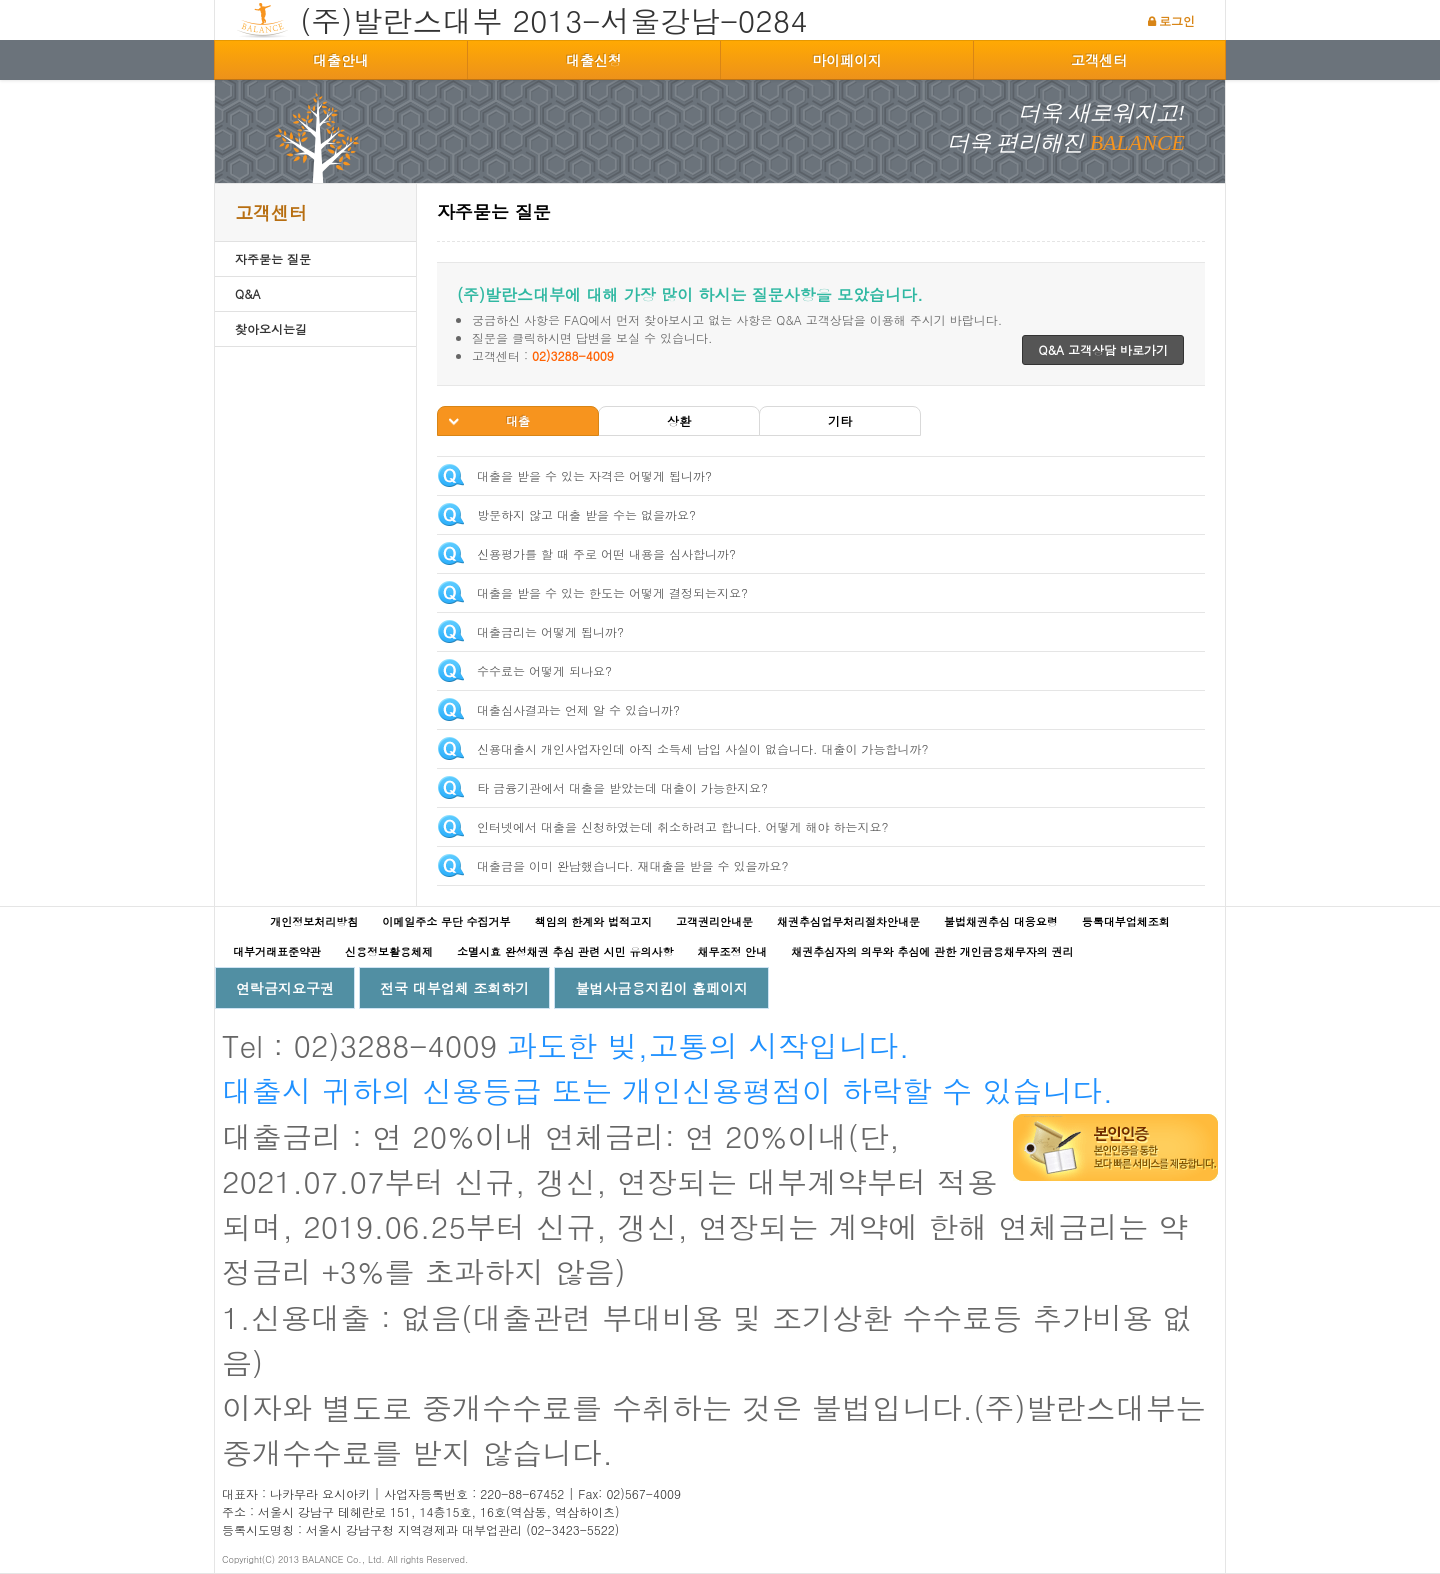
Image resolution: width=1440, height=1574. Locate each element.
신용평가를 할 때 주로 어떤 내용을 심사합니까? (606, 553)
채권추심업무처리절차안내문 (848, 921)
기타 (840, 420)
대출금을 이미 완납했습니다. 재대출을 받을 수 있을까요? (633, 865)
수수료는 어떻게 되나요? (544, 670)
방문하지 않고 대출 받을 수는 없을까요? (586, 514)
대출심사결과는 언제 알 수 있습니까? (578, 709)
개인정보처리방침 (314, 921)
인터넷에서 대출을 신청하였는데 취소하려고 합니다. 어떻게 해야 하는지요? (683, 826)
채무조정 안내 (732, 951)
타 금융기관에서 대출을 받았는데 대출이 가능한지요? (622, 787)
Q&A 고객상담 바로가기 (1103, 349)
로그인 (1177, 20)
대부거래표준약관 (277, 951)
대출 (518, 420)
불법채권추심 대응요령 (1001, 921)
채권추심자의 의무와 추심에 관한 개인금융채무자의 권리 (932, 951)
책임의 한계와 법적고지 (593, 921)
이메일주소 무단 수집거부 (446, 921)
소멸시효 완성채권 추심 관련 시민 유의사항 (565, 951)
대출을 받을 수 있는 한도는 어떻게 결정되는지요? (612, 592)
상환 (679, 420)
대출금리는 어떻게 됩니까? (550, 631)
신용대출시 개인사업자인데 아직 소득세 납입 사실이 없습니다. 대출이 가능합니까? (703, 748)
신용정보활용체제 (389, 951)
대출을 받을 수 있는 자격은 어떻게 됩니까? (594, 475)
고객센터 (1099, 60)
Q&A (248, 293)
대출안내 (341, 60)
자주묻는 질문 (273, 258)
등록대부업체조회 (1126, 921)
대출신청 (594, 60)
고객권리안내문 (714, 921)
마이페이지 (847, 60)
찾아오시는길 (271, 328)
